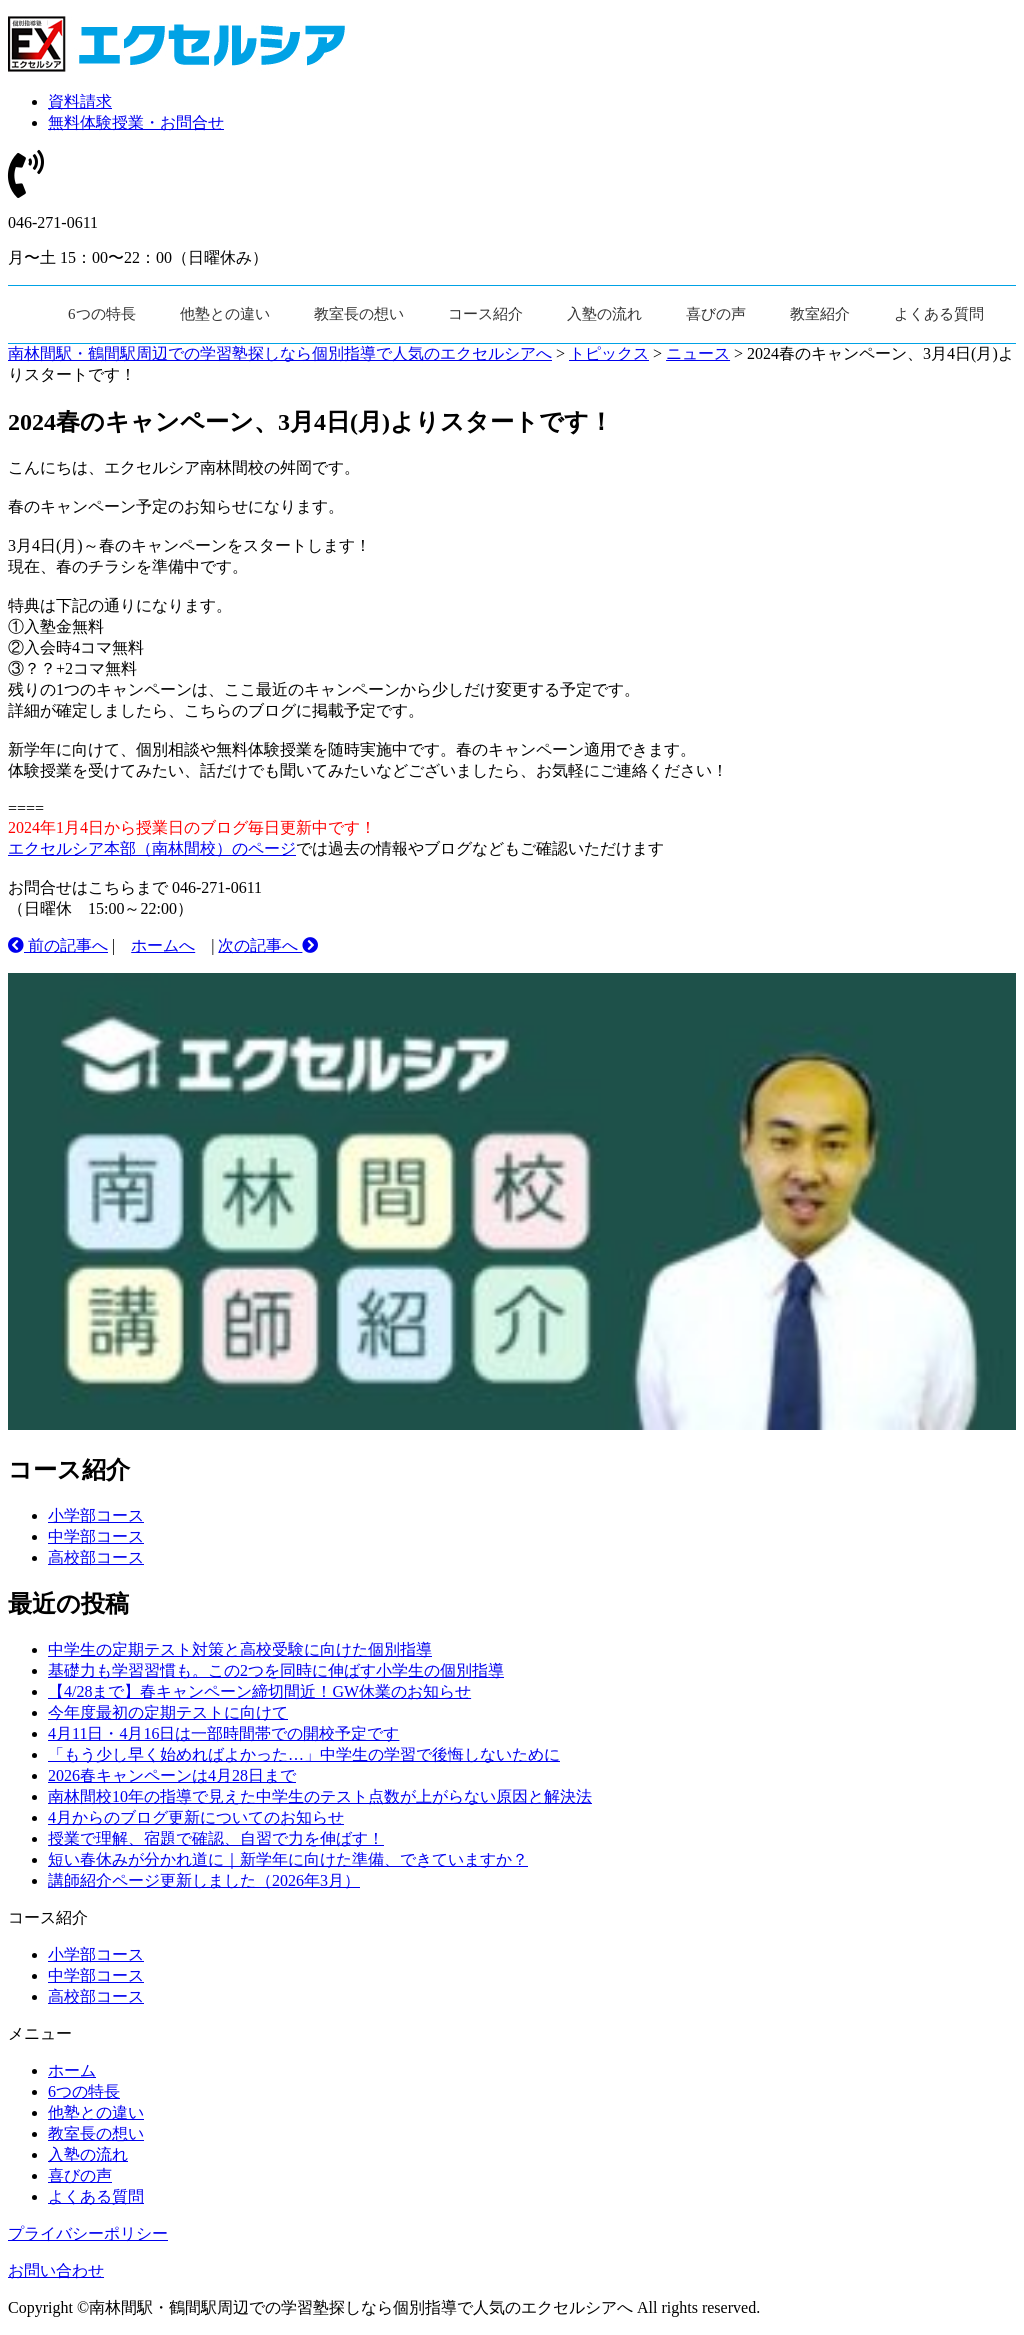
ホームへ (163, 945)
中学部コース (96, 1536)
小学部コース (96, 1515)
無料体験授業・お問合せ (136, 122)
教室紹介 (820, 314)
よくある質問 (939, 314)
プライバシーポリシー (88, 2233)
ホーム (72, 2070)
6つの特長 (102, 314)
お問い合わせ (56, 2270)
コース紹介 (485, 314)
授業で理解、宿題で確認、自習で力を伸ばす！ (216, 1838)
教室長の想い (359, 314)
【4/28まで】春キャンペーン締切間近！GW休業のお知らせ (259, 1691)
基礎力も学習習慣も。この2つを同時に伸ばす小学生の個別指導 (276, 1670)
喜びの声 (716, 314)
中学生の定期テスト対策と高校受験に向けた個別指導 (240, 1649)
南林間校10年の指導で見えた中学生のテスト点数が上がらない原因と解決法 (320, 1796)
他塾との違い (225, 314)
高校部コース (96, 1557)
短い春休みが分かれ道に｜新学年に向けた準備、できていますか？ (288, 1859)
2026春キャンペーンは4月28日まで (172, 1775)
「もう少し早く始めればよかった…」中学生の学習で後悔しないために (304, 1754)
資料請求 (80, 101)
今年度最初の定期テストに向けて (168, 1712)
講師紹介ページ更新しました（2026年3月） (204, 1880)
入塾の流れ (604, 314)
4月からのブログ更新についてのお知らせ (196, 1817)
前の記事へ (58, 945)
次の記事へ (268, 945)
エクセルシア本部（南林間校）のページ (152, 848)
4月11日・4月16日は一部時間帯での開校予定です (223, 1733)
